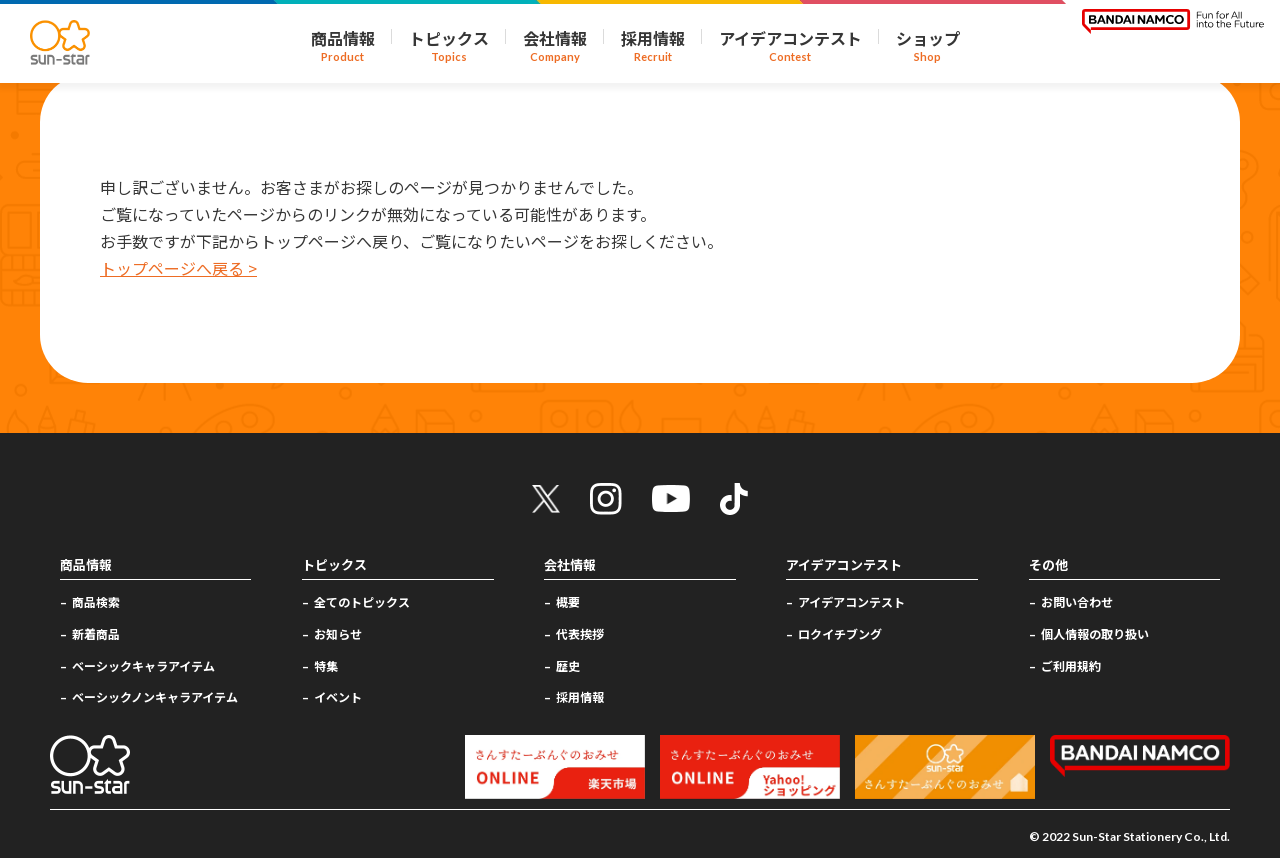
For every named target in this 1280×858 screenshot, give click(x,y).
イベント (338, 696)
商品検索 (96, 601)
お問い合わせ (1077, 601)
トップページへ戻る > (178, 268)
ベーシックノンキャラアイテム (155, 696)
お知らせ (338, 633)
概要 (568, 601)
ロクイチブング (840, 633)
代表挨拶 (580, 633)
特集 (326, 665)
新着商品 (96, 633)
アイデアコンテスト (851, 601)
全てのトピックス (362, 601)
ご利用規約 (1071, 665)
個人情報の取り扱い (1095, 633)
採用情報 (580, 696)
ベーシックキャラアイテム (143, 665)
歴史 (568, 665)
